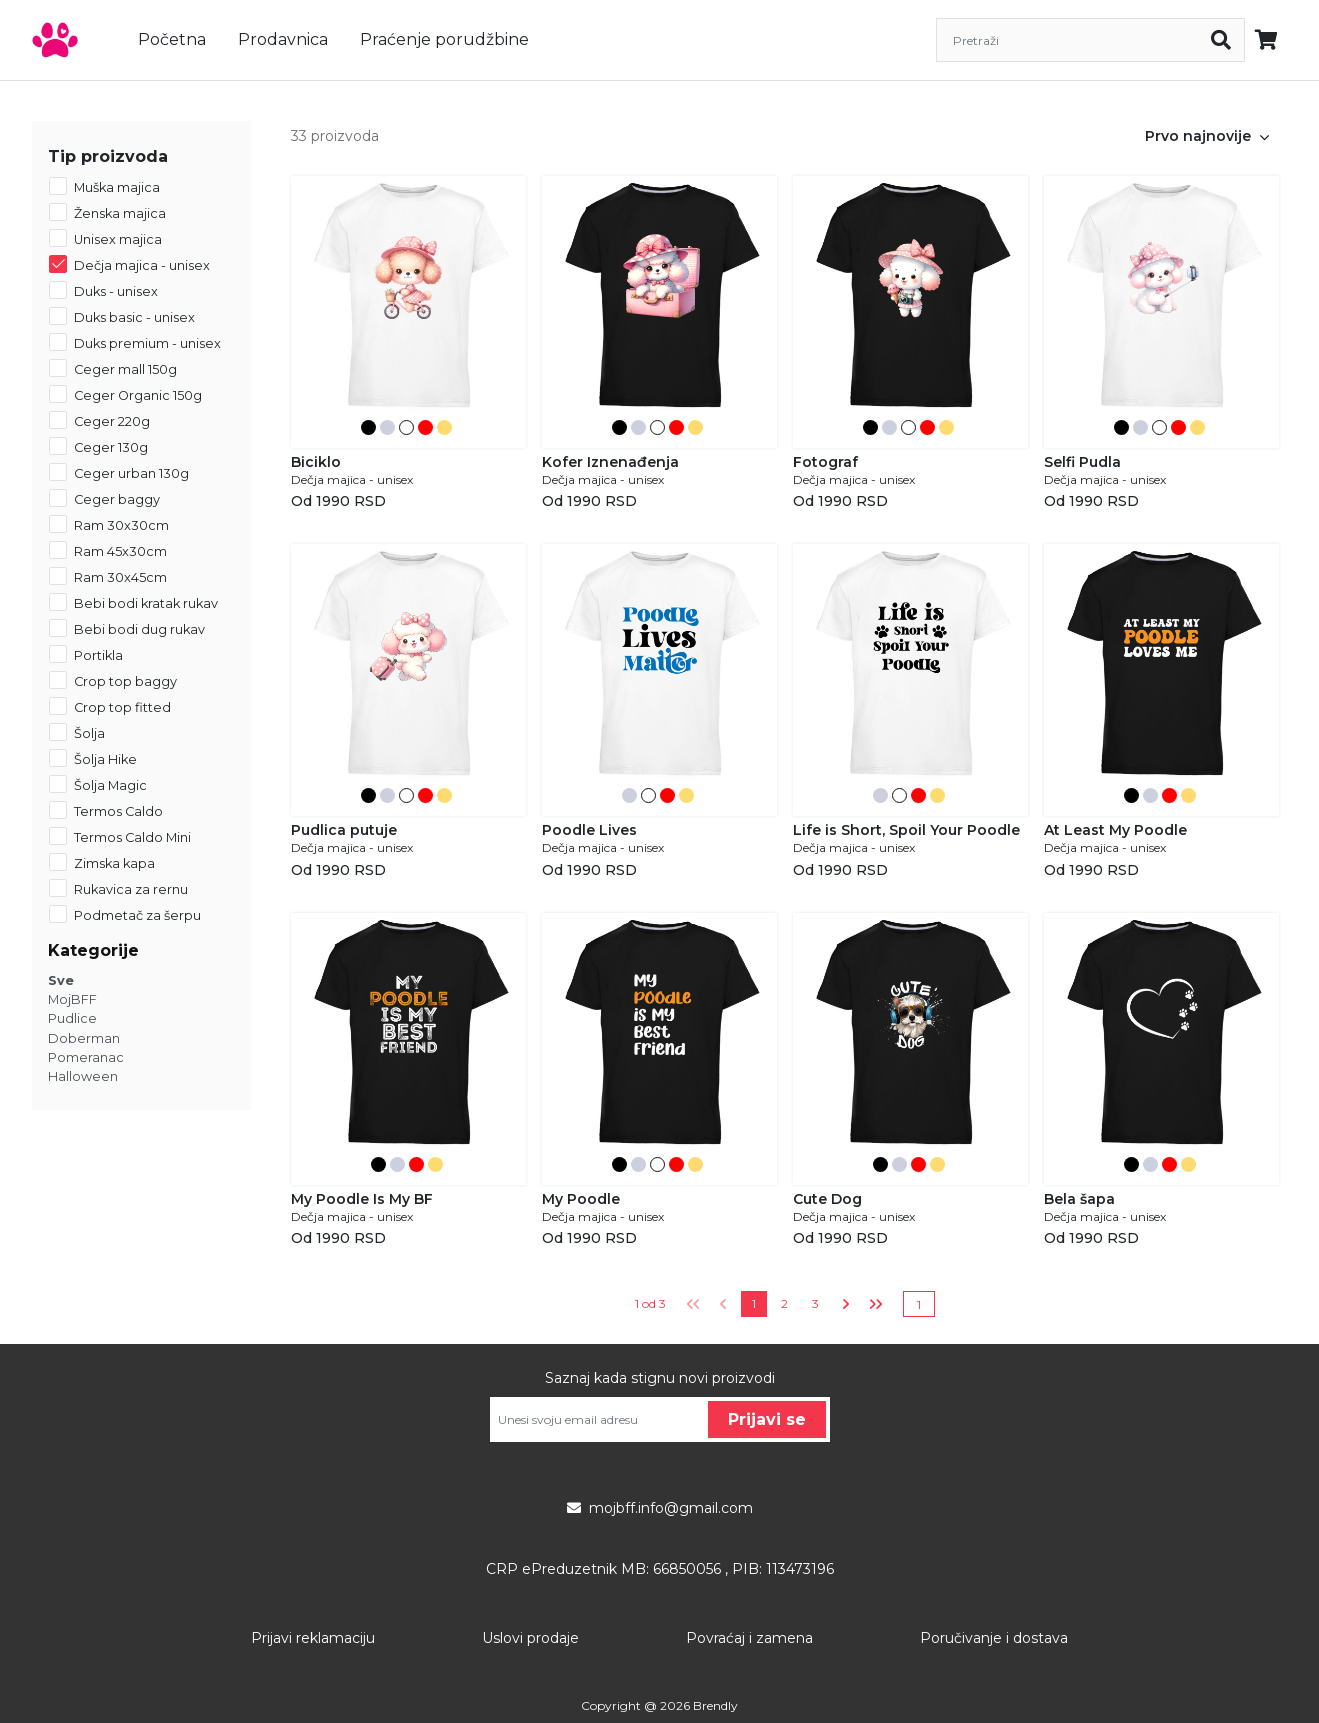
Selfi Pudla (1082, 462)
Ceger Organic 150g (138, 395)
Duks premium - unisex (147, 343)
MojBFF (72, 999)
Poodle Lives (589, 830)
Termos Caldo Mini (132, 837)
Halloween (83, 1076)
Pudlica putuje (344, 830)
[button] (1265, 136)
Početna (172, 39)
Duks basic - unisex (134, 317)
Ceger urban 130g (131, 473)
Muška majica (117, 187)
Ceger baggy (117, 499)
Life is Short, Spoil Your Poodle (906, 830)
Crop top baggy (125, 681)
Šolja (89, 733)
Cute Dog (827, 1199)
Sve (61, 980)
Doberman (84, 1038)
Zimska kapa (114, 863)
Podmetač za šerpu (137, 915)
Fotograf (825, 462)
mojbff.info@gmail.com (660, 1508)
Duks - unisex (116, 291)
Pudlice (72, 1018)
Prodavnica (283, 39)
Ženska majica (120, 213)
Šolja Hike (105, 759)
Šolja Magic (110, 785)
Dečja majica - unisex (142, 265)
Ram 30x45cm (120, 577)
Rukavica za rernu (131, 889)
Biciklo (316, 462)
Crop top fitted (122, 707)
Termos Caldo (118, 811)
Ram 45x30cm (120, 551)
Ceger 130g (111, 447)
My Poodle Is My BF (362, 1199)
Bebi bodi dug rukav (139, 629)
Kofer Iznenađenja (610, 462)
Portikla (98, 655)
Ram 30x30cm (121, 525)
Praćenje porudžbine (444, 39)
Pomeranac (86, 1057)
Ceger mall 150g (125, 369)
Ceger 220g (112, 421)
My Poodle (581, 1199)
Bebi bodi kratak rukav (146, 603)
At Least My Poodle (1115, 830)
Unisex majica (118, 239)
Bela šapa (1079, 1199)
